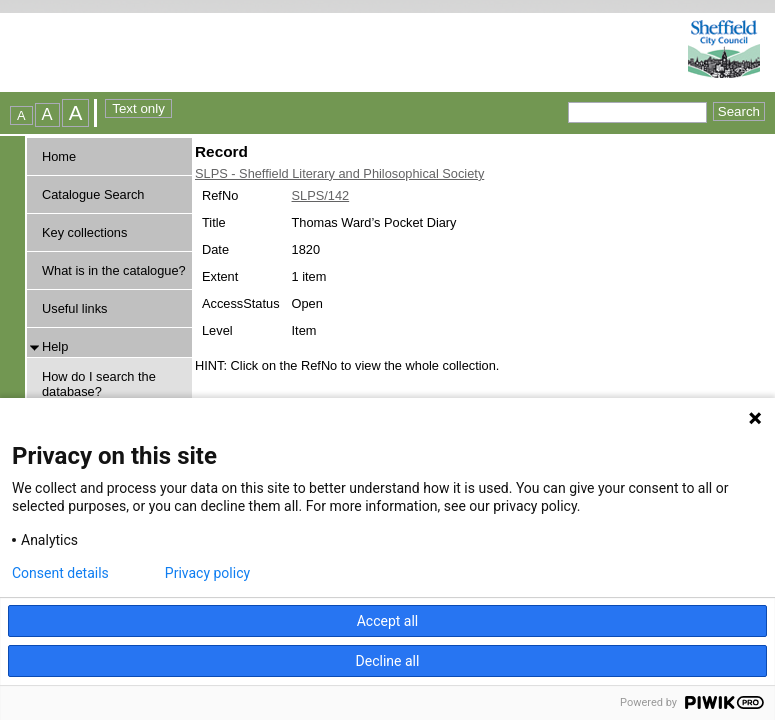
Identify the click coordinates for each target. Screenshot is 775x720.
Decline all (388, 661)
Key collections (84, 232)
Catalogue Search (93, 194)
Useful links (74, 308)
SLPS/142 (321, 195)
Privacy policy (207, 573)
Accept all (388, 621)
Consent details (60, 573)
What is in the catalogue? (114, 270)
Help (55, 346)
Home (59, 156)
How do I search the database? (99, 384)
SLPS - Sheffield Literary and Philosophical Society (339, 173)
